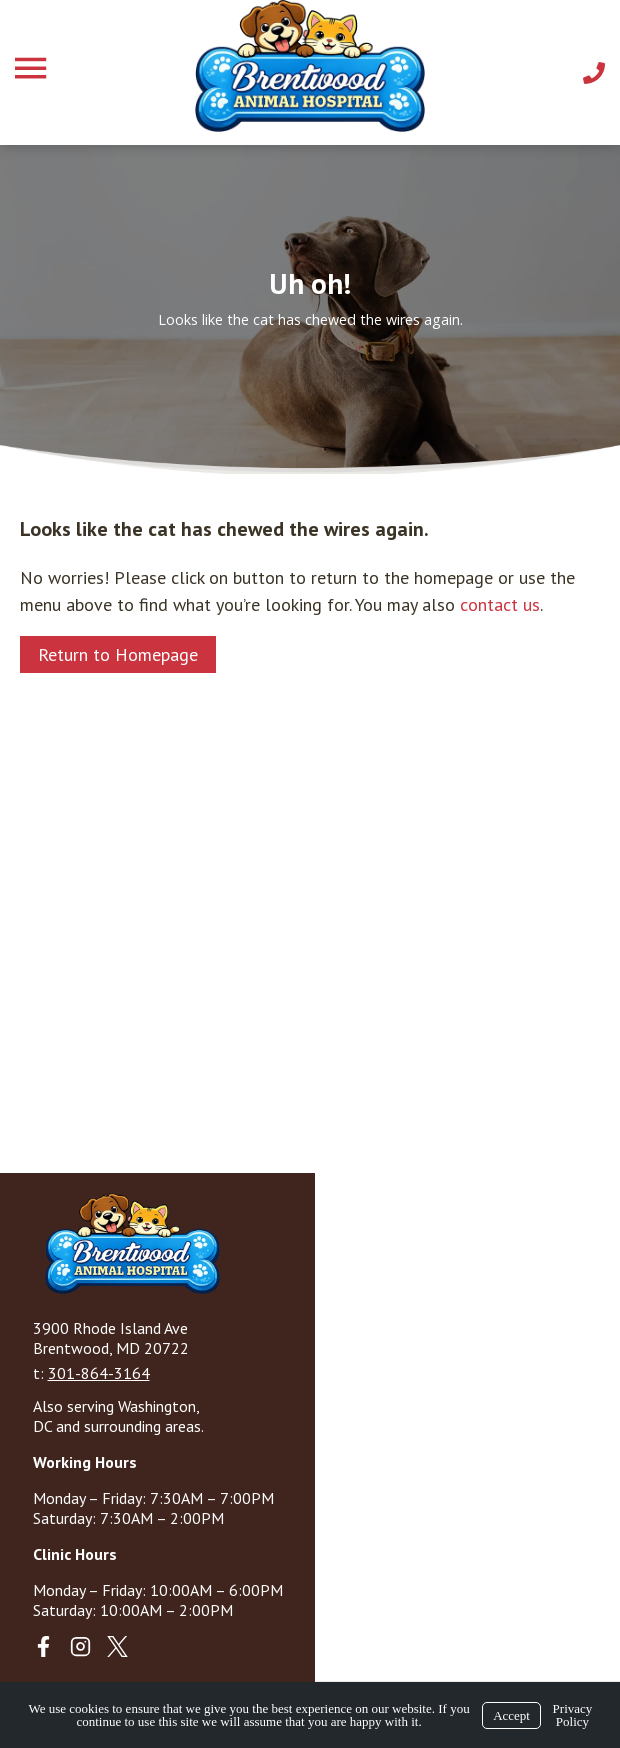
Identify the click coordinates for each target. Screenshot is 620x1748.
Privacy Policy (573, 1715)
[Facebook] (43, 1646)
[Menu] (33, 68)
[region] (310, 309)
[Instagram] (80, 1646)
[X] (117, 1646)
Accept (511, 1715)
